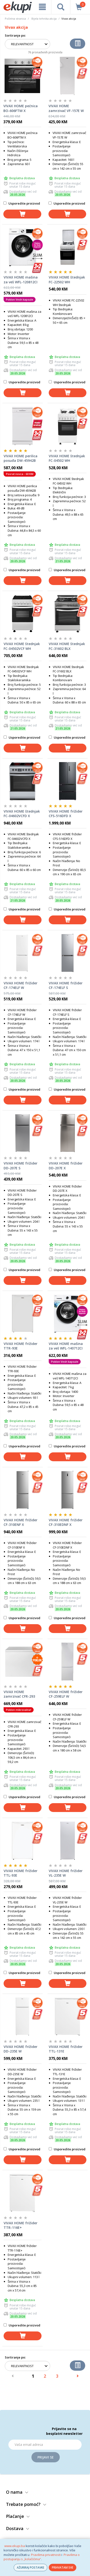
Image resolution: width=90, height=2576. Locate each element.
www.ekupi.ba (14, 2546)
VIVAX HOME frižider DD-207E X (66, 1165)
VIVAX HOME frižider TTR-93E (20, 1346)
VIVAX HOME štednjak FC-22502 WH (67, 279)
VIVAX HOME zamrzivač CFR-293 (19, 1694)
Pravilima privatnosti (46, 2555)
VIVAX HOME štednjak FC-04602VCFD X (22, 813)
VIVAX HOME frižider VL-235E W (66, 1873)
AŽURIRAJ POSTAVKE (30, 2567)
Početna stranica (15, 18)
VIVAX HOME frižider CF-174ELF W (20, 985)
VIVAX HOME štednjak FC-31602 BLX (67, 646)
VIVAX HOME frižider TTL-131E (66, 2049)
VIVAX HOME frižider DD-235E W (20, 2049)
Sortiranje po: (15, 35)
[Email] (45, 2445)
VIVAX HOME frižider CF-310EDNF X (66, 1522)
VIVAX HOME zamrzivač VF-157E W (66, 108)
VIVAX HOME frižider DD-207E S (20, 1165)
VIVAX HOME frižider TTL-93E (20, 1873)
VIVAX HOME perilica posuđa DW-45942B (20, 458)
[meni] (42, 7)
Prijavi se (45, 2457)
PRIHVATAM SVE (62, 2567)
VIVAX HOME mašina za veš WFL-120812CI (21, 279)
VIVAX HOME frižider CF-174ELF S (66, 985)
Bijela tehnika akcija (44, 18)
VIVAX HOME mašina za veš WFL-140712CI (66, 1346)
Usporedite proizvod (21, 203)
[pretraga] (60, 7)
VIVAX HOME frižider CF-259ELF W (66, 1694)
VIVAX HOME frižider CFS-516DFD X (66, 813)
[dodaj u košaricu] (22, 214)
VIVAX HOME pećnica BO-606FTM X (20, 108)
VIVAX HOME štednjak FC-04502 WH (67, 458)
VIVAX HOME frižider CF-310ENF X (20, 1522)
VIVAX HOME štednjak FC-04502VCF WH (22, 646)
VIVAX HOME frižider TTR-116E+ (20, 2225)
